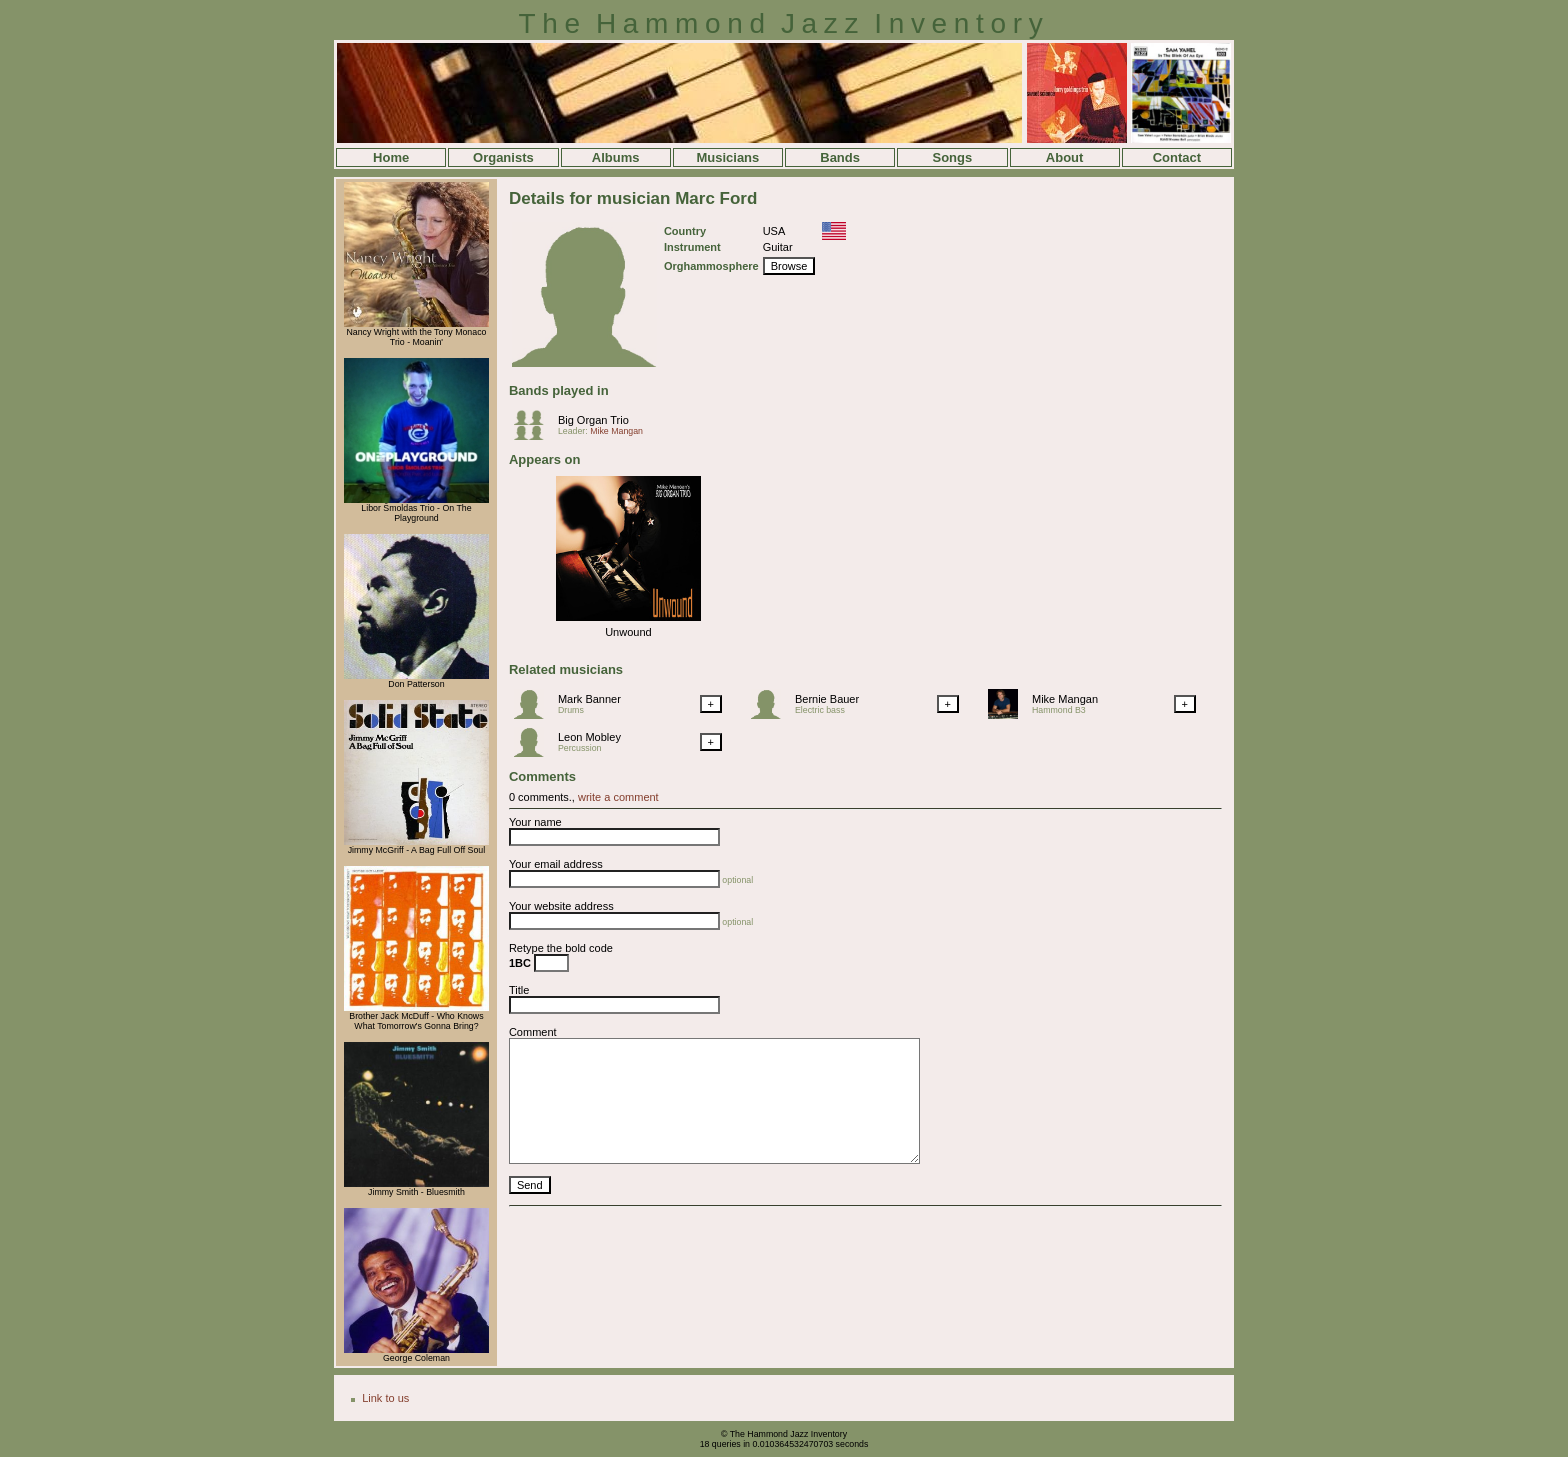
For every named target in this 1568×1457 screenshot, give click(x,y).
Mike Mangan (616, 431)
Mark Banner (589, 699)
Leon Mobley (589, 737)
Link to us (385, 1398)
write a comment (618, 797)
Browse (789, 266)
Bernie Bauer (827, 699)
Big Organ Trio (593, 420)
